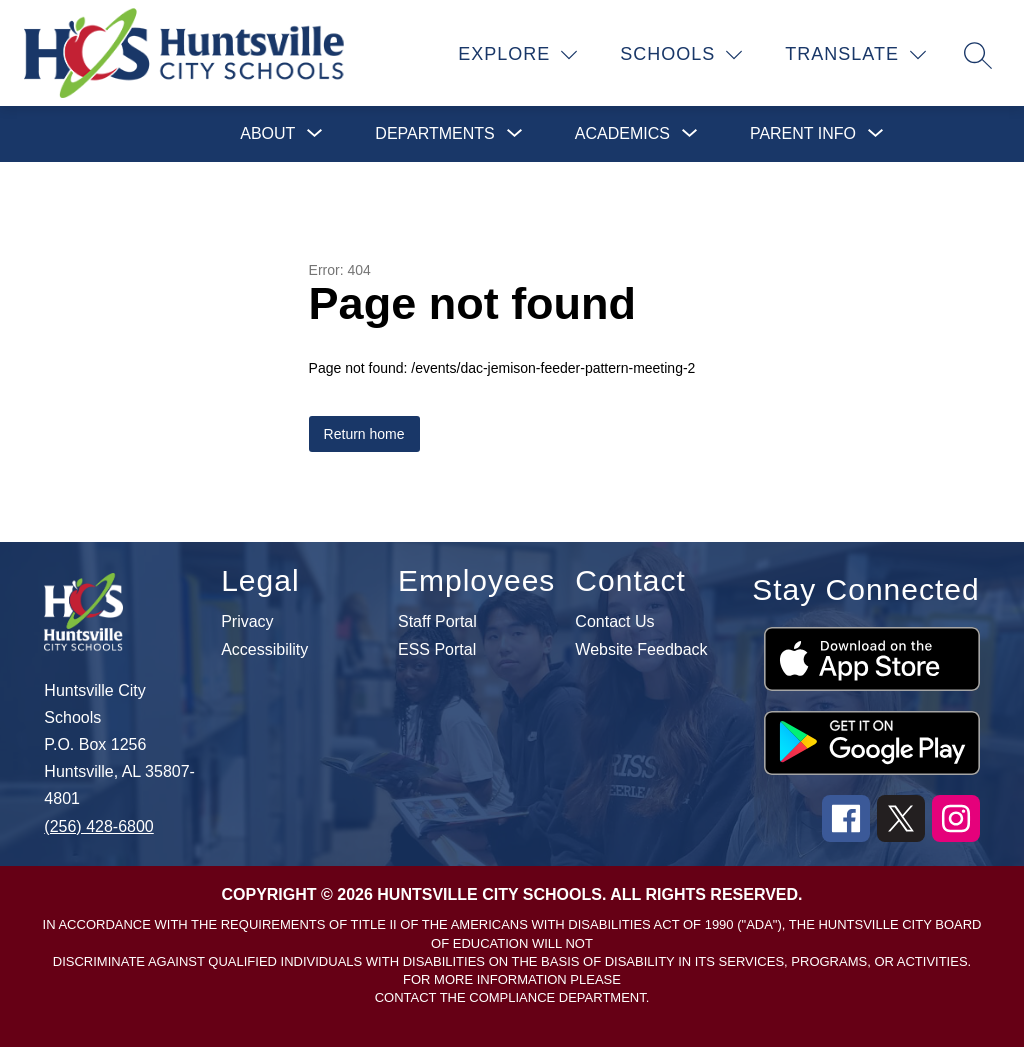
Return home (364, 434)
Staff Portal (437, 622)
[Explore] (518, 55)
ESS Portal (437, 650)
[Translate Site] (856, 55)
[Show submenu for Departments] (434, 134)
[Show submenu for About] (267, 134)
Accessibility (264, 650)
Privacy (247, 622)
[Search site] (978, 55)
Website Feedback (641, 650)
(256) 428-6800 (98, 826)
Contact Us (614, 622)
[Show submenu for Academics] (622, 134)
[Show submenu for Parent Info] (803, 134)
